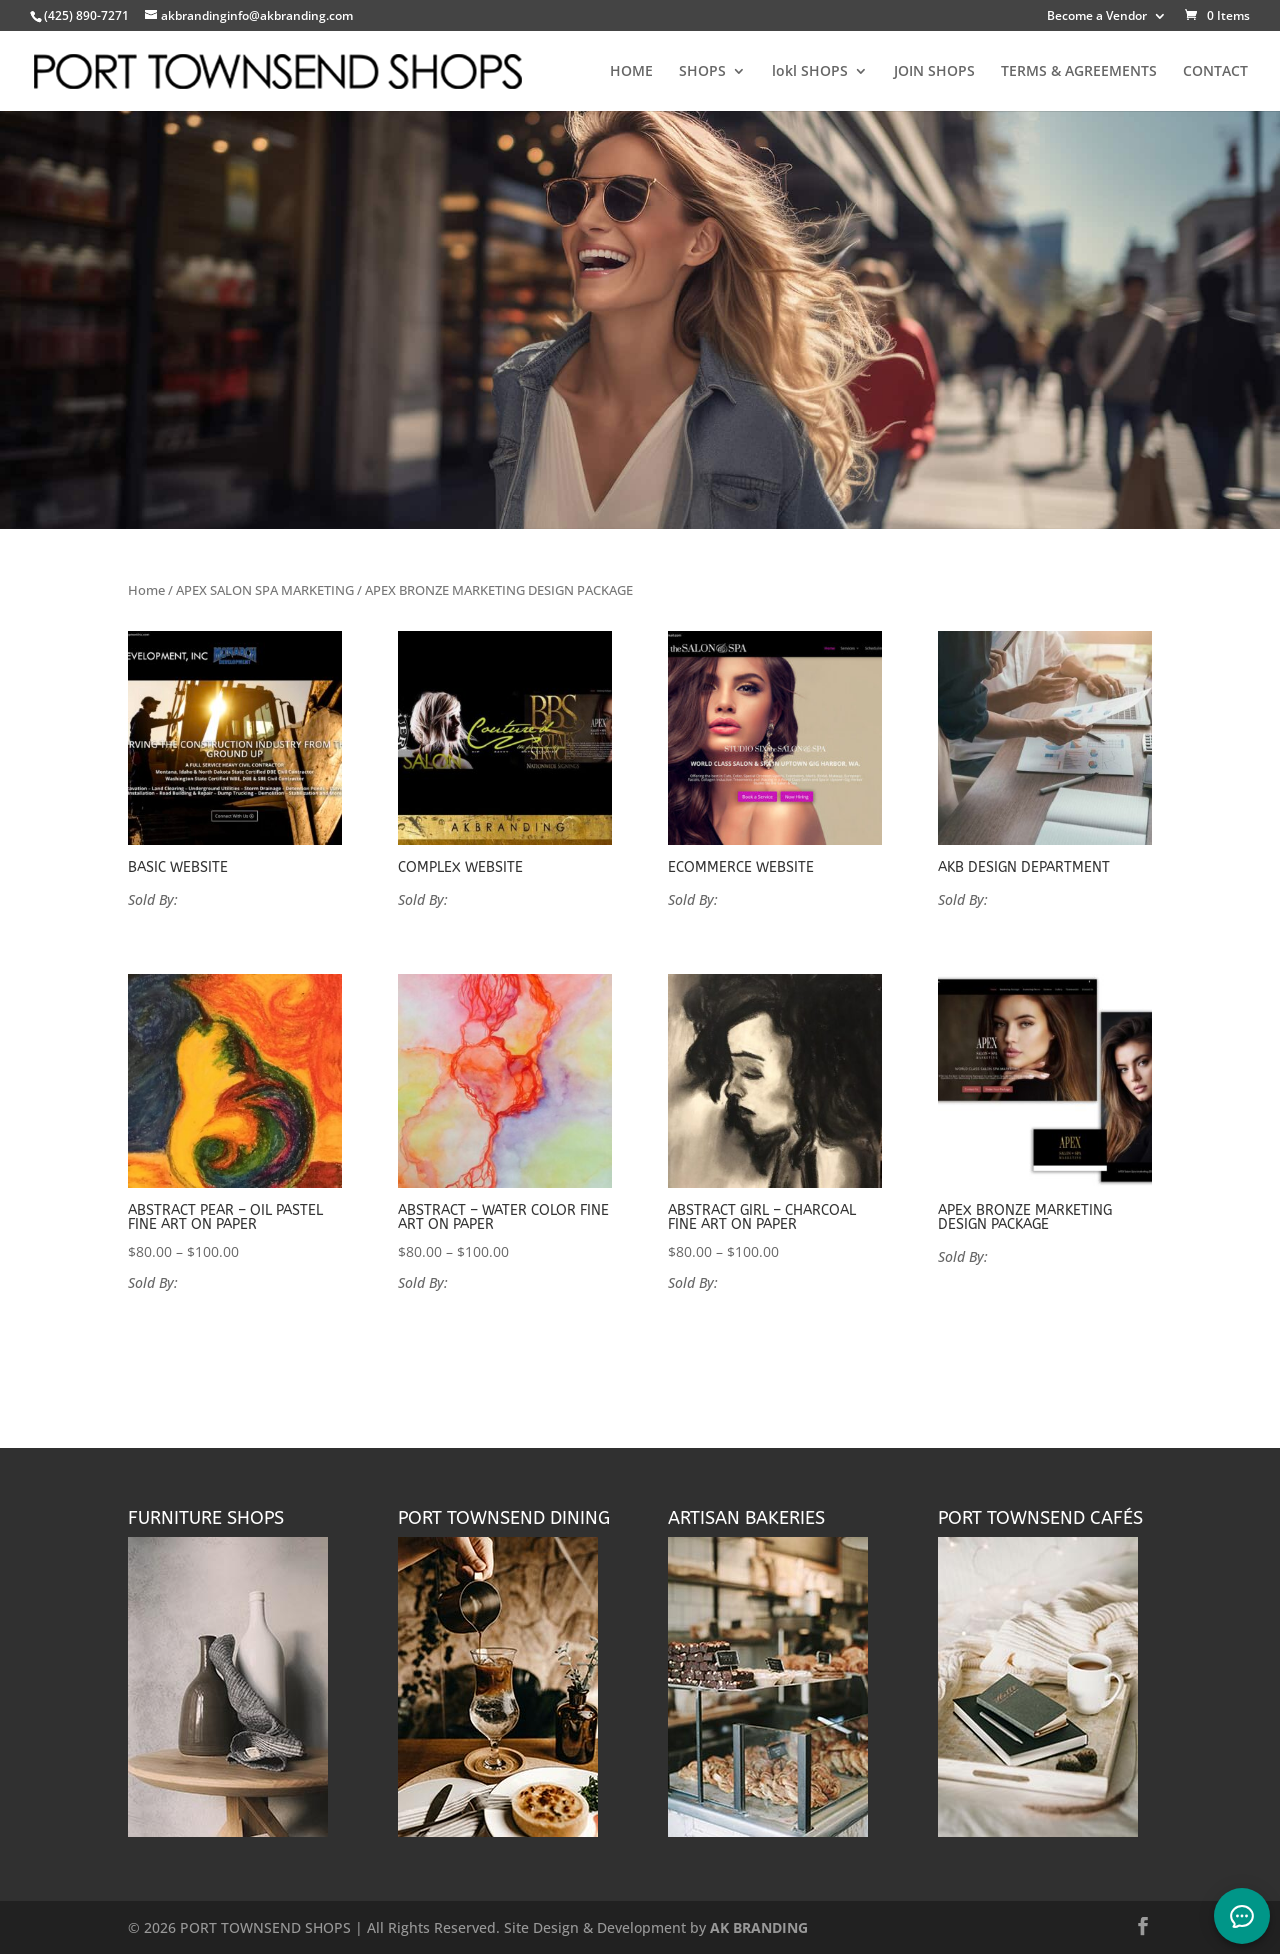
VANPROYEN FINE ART (249, 1282)
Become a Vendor (1097, 17)
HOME (631, 72)
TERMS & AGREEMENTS (1079, 72)
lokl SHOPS (810, 72)
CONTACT (1215, 72)
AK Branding (220, 899)
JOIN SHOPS (934, 72)
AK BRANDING (759, 1927)
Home (146, 590)
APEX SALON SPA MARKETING (265, 590)
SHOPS (702, 72)
